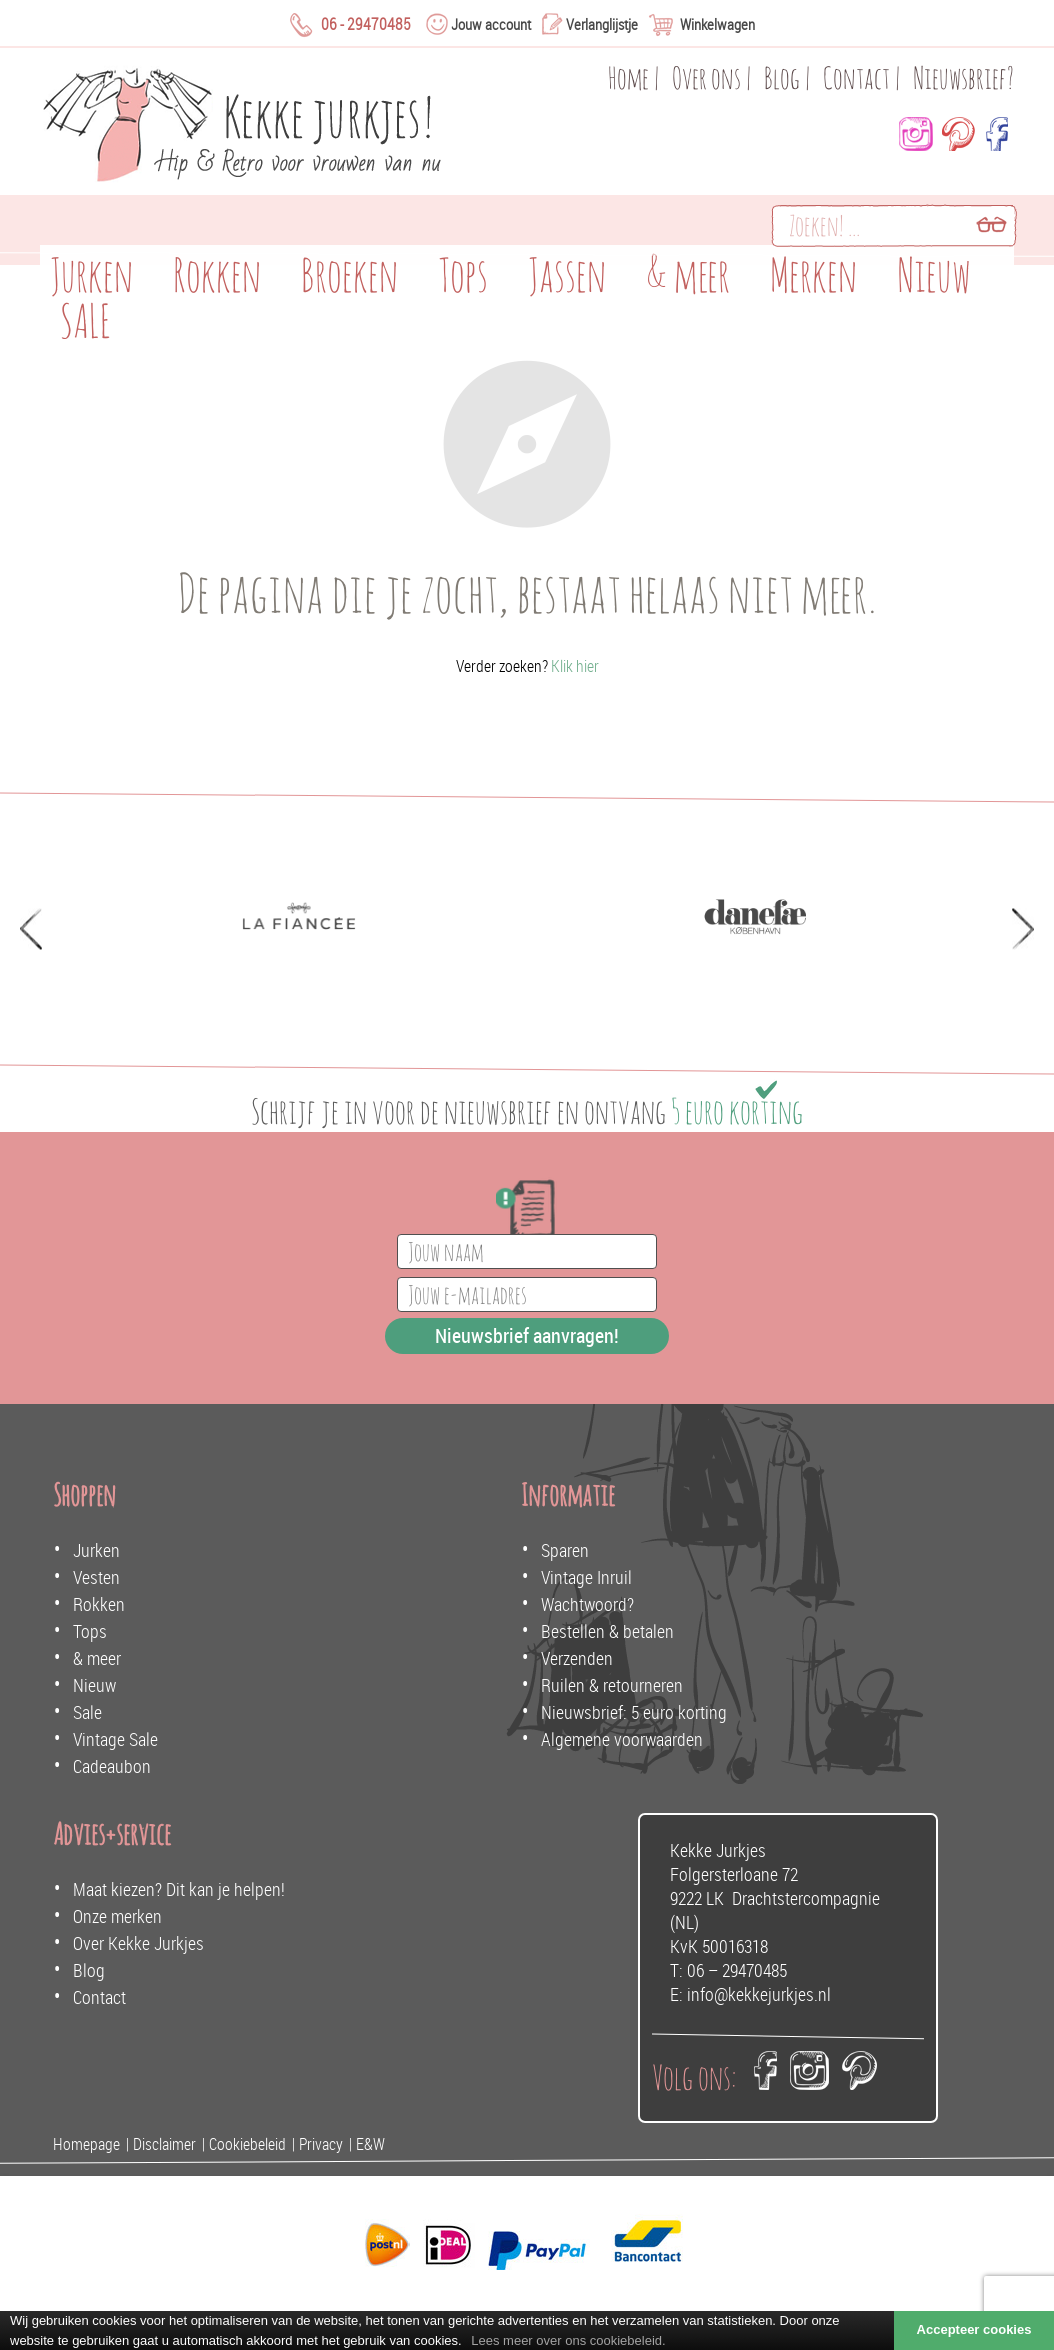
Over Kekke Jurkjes (138, 1943)
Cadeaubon (112, 1766)
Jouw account (491, 24)
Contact (856, 77)
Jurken (96, 1550)
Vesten (96, 1577)
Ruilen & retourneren (612, 1685)
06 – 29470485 (737, 1970)
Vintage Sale (115, 1739)
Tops (90, 1631)
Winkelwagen (717, 24)
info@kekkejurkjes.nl (759, 1994)
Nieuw (94, 1685)
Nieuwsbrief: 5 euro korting (634, 1712)
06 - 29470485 (366, 24)
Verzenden (577, 1658)
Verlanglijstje (602, 24)
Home (628, 77)
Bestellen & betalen (607, 1631)
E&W (370, 2144)
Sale (87, 1712)
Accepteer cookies (974, 2329)
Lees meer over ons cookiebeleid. (568, 2340)
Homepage (86, 2144)
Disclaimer (164, 2144)
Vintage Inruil (586, 1577)
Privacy (321, 2144)
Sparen (565, 1550)
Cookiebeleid (247, 2144)
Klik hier (575, 666)
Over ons (706, 77)
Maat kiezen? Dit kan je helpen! (179, 1889)
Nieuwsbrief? (963, 77)
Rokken (99, 1604)
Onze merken (117, 1916)
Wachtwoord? (587, 1604)
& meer (97, 1658)
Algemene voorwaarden (622, 1739)
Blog (782, 77)
